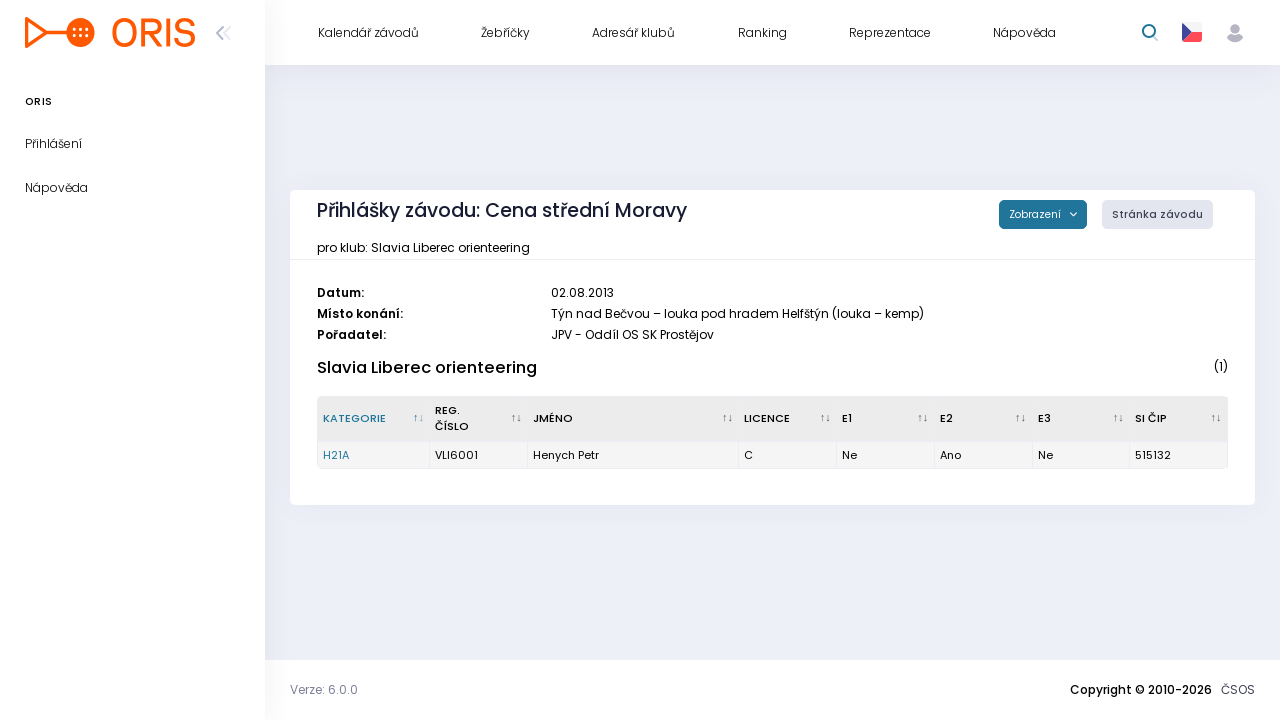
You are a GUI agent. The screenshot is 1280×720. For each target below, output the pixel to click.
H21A (336, 455)
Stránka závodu (1157, 214)
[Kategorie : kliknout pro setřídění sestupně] (374, 419)
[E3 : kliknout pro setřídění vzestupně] (1082, 419)
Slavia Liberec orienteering (427, 367)
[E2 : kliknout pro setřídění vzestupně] (984, 419)
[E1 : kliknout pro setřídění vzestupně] (886, 419)
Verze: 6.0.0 (324, 689)
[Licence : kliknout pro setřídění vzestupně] (788, 419)
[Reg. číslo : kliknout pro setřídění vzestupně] (479, 419)
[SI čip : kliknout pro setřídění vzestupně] (1179, 419)
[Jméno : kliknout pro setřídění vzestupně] (633, 419)
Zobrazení (1036, 214)
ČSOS (1238, 689)
